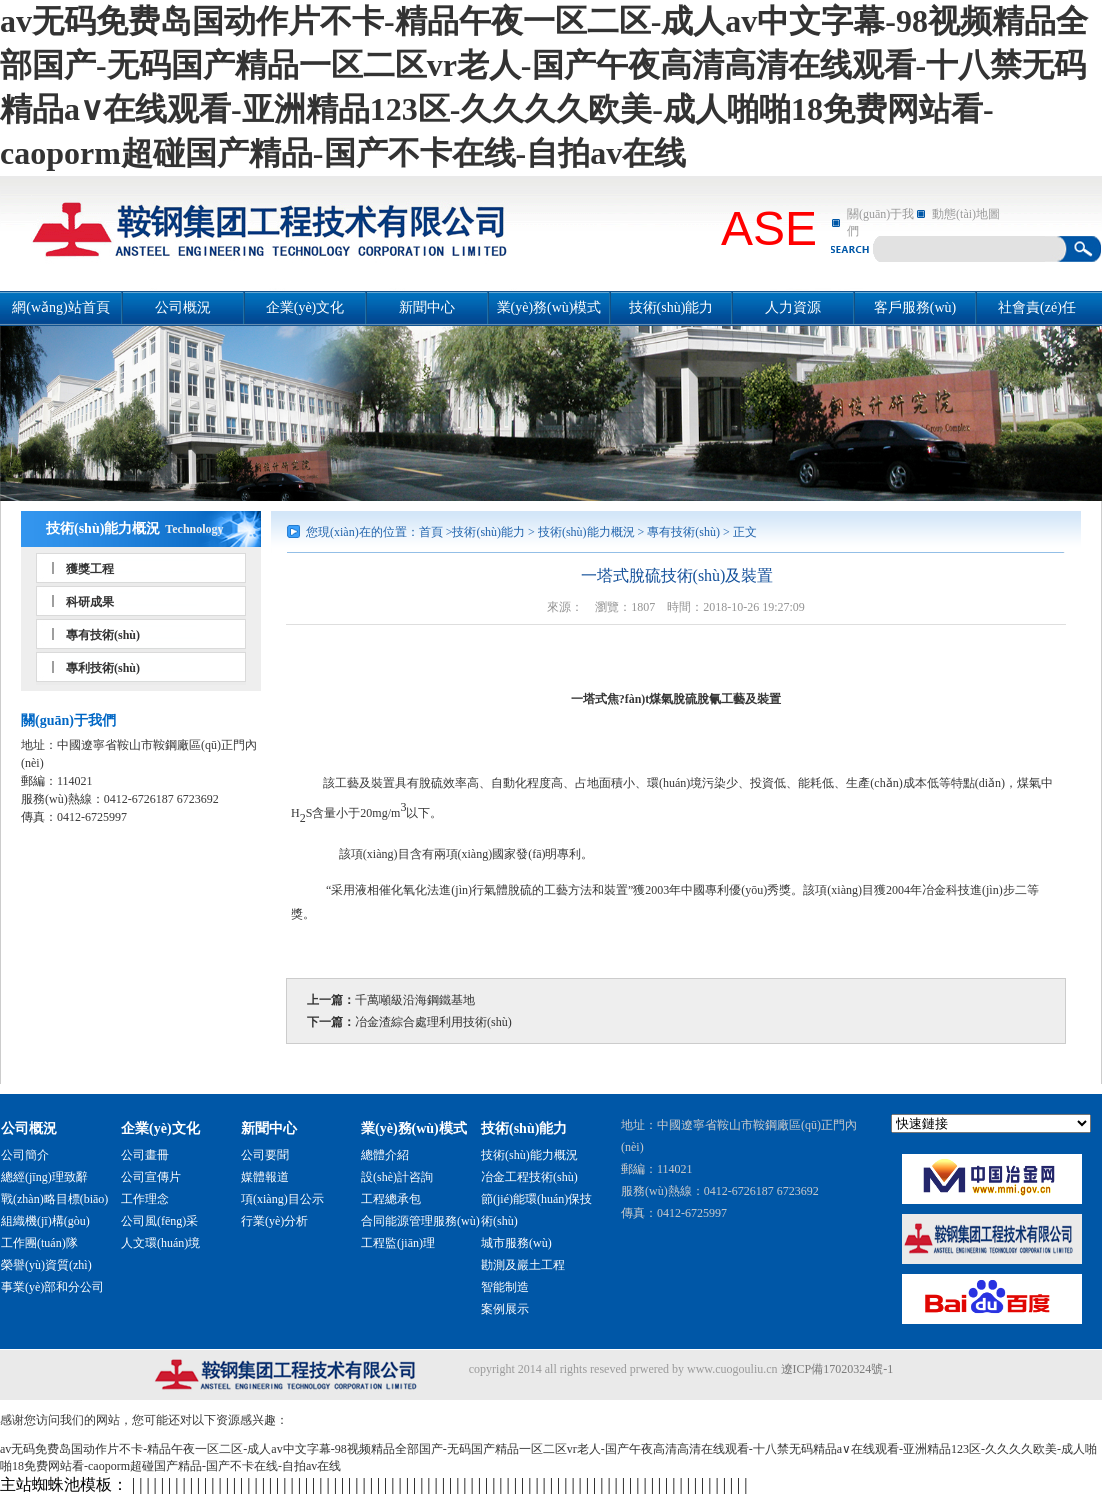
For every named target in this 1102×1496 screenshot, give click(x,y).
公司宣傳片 (151, 1177)
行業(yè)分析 (274, 1221)
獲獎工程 (90, 569)
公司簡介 (25, 1155)
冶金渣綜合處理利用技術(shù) (433, 1022)
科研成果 (90, 602)
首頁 (431, 532)
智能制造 (505, 1287)
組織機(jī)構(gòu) (45, 1221)
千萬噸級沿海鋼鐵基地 (415, 1000)
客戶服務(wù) (915, 307)
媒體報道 (265, 1177)
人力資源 (793, 307)
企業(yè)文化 (305, 307)
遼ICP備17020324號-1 (837, 1369)
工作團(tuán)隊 (39, 1243)
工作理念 (145, 1199)
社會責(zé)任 (1037, 307)
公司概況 (183, 307)
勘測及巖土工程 (523, 1265)
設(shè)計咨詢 (397, 1177)
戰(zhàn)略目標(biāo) (54, 1199)
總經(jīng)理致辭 (44, 1177)
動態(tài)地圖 (966, 214)
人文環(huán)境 (160, 1243)
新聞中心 (427, 307)
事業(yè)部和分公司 (52, 1287)
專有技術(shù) (103, 635)
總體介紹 (385, 1155)
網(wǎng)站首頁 (60, 307)
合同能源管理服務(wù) (420, 1221)
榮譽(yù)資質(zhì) (46, 1265)
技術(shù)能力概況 (103, 528)
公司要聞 (265, 1155)
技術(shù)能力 (671, 307)
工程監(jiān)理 (398, 1243)
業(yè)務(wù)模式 (549, 307)
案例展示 (505, 1309)
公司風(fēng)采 (159, 1221)
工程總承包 (391, 1199)
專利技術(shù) (103, 668)
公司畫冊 (145, 1155)
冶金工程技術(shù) (529, 1177)
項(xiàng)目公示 (282, 1199)
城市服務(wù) (516, 1243)
